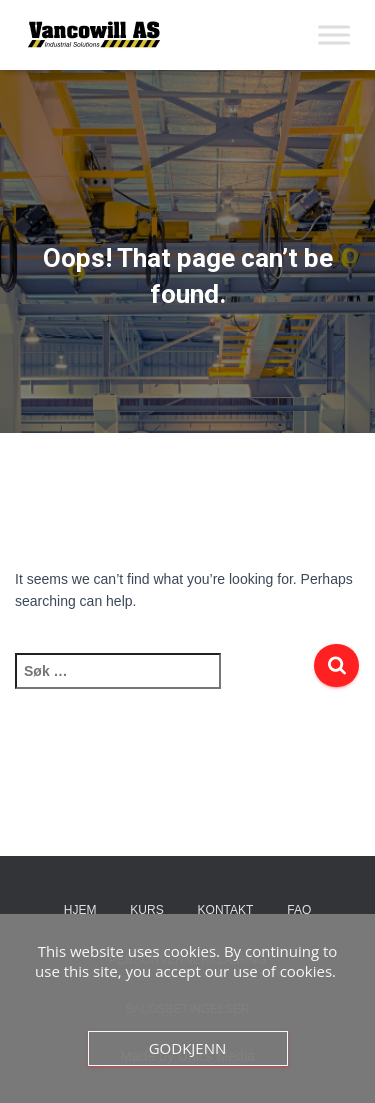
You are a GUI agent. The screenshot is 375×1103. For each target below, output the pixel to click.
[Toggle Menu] (334, 34)
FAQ (299, 910)
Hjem (80, 910)
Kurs (146, 910)
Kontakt (226, 910)
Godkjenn (188, 1048)
